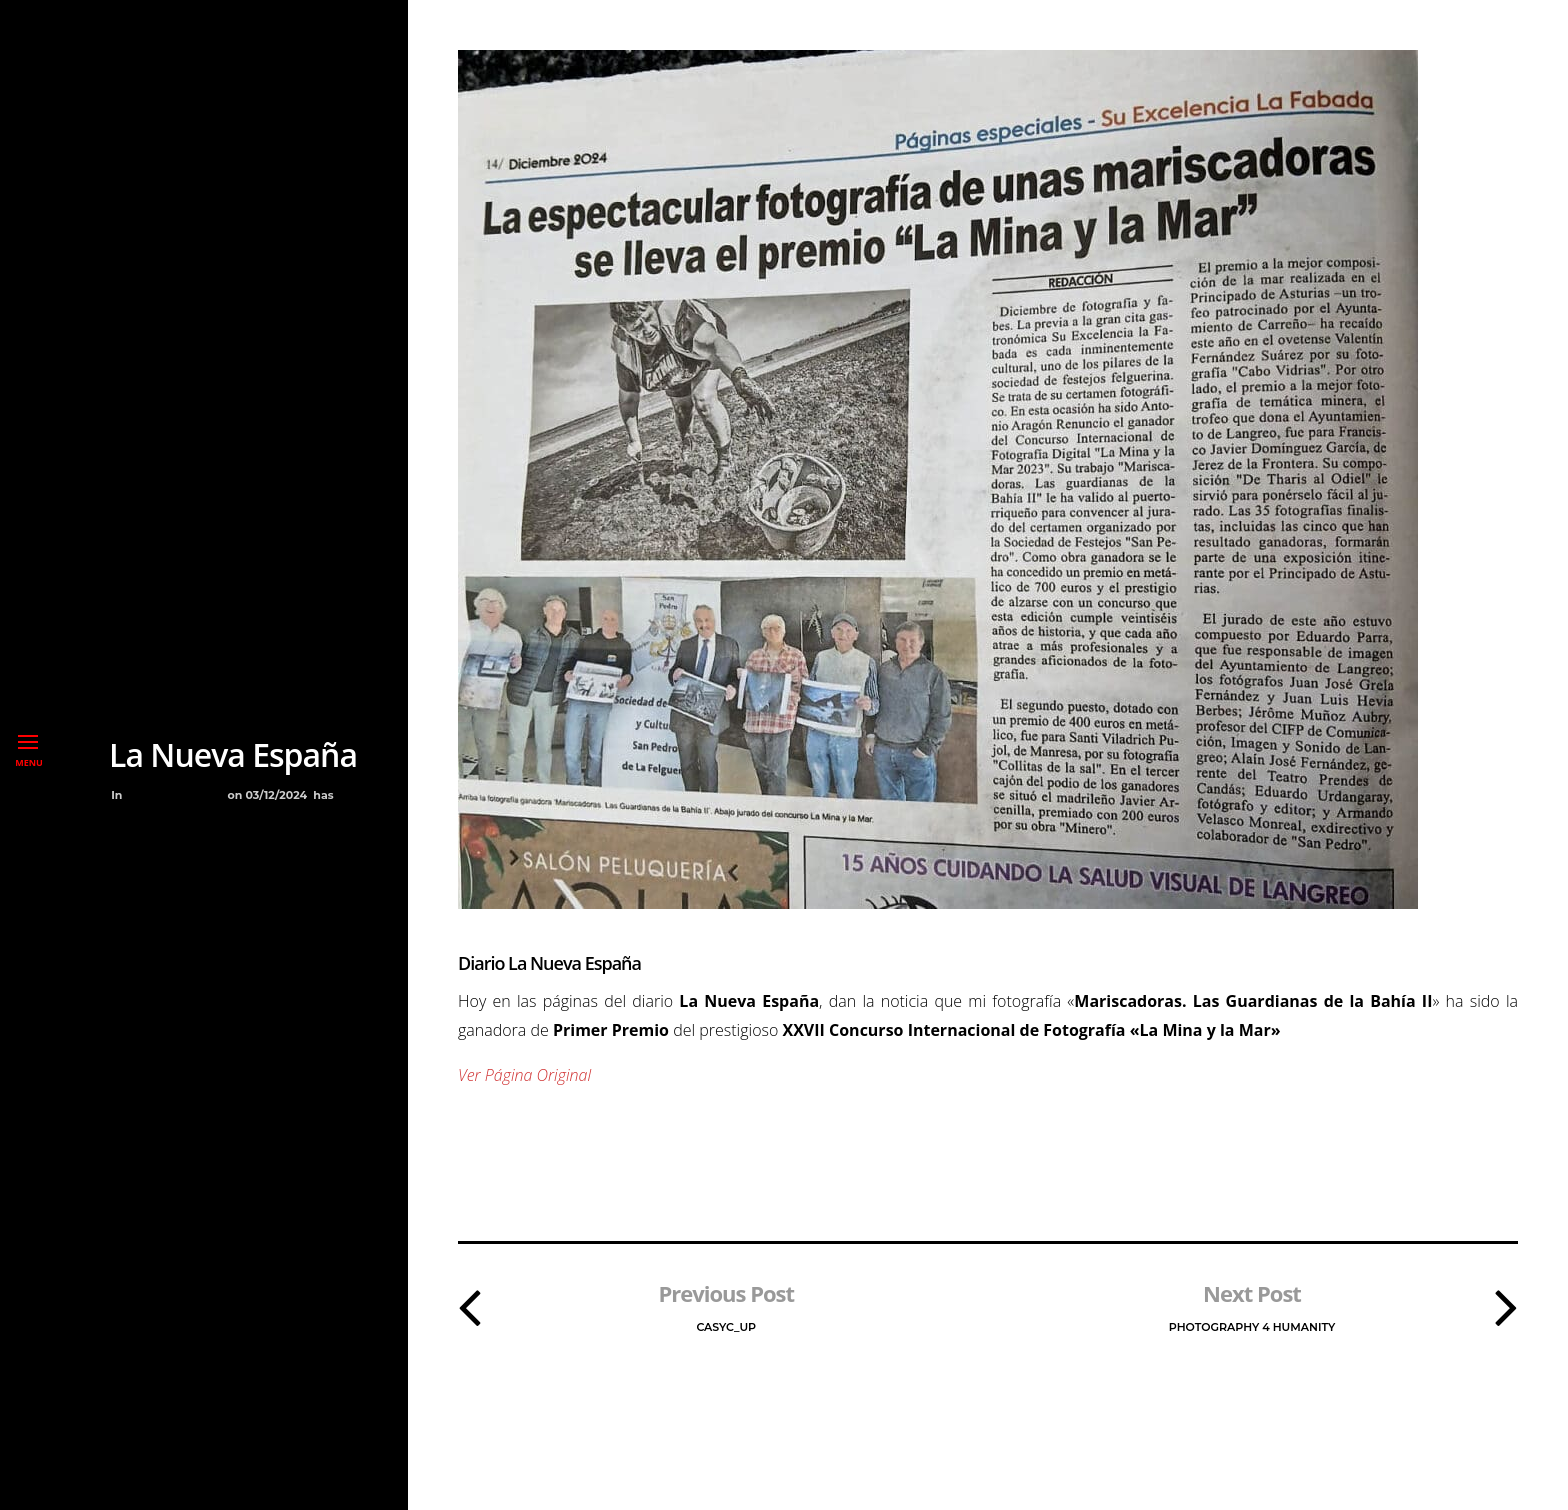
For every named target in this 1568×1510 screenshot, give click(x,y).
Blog (145, 795)
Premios (195, 795)
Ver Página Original (524, 1075)
